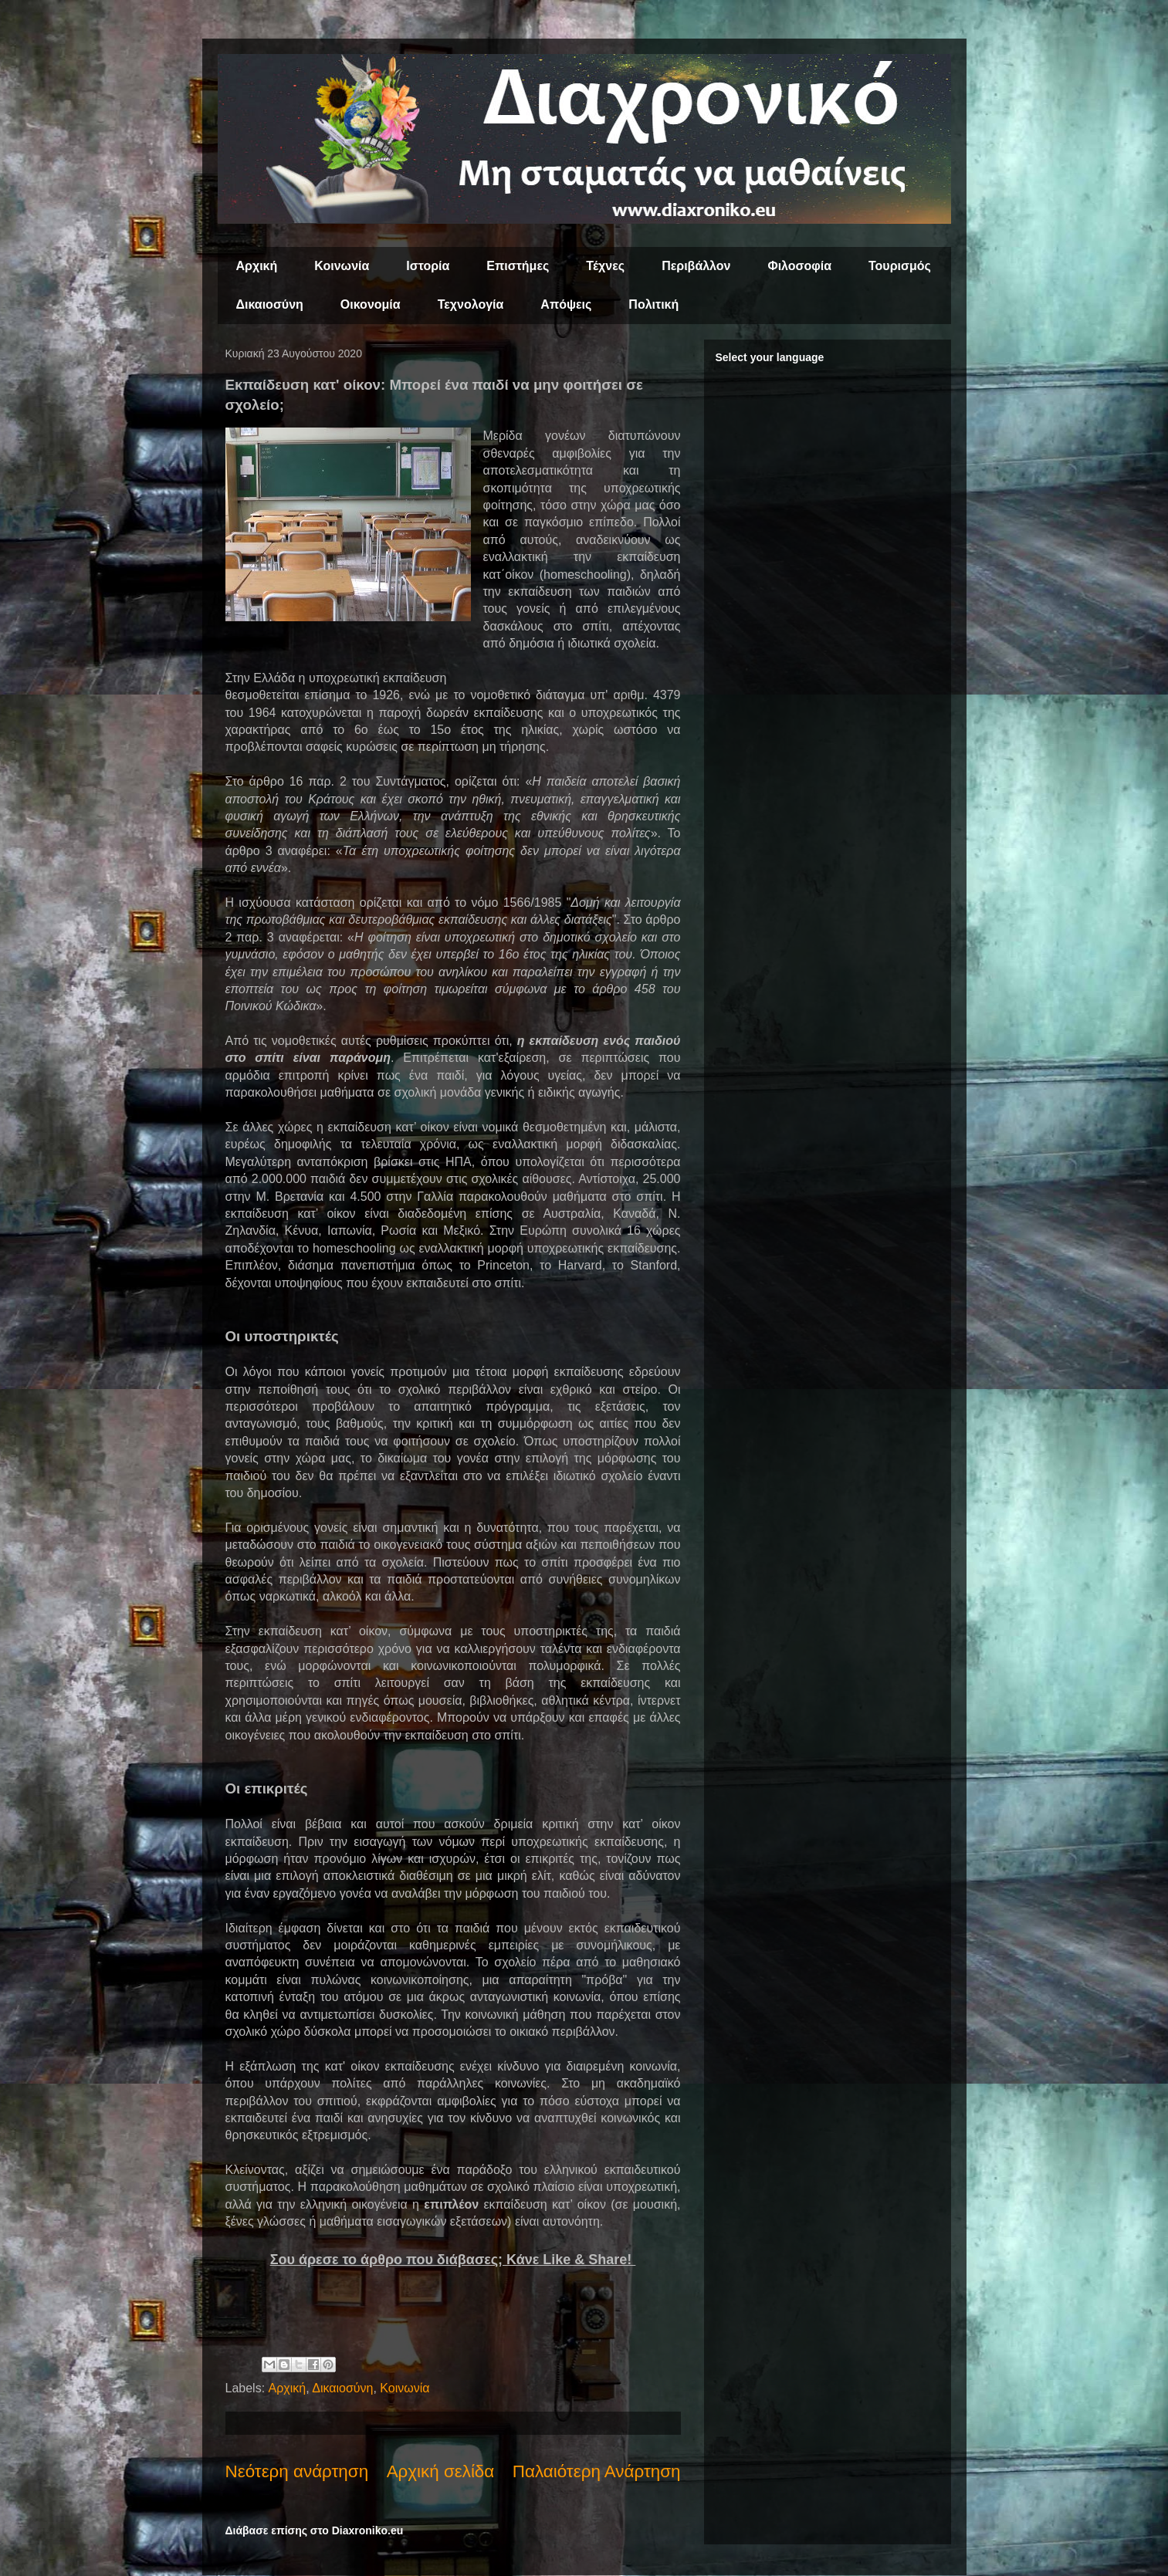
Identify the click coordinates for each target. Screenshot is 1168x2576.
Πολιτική (653, 304)
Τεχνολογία (471, 304)
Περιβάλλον (696, 265)
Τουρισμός (899, 265)
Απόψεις (565, 304)
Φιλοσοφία (800, 265)
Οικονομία (370, 304)
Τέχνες (605, 265)
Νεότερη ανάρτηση (297, 2471)
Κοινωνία (341, 265)
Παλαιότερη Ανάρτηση (597, 2471)
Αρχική (257, 265)
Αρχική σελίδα (441, 2471)
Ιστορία (427, 265)
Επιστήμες (517, 265)
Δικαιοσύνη (269, 304)
